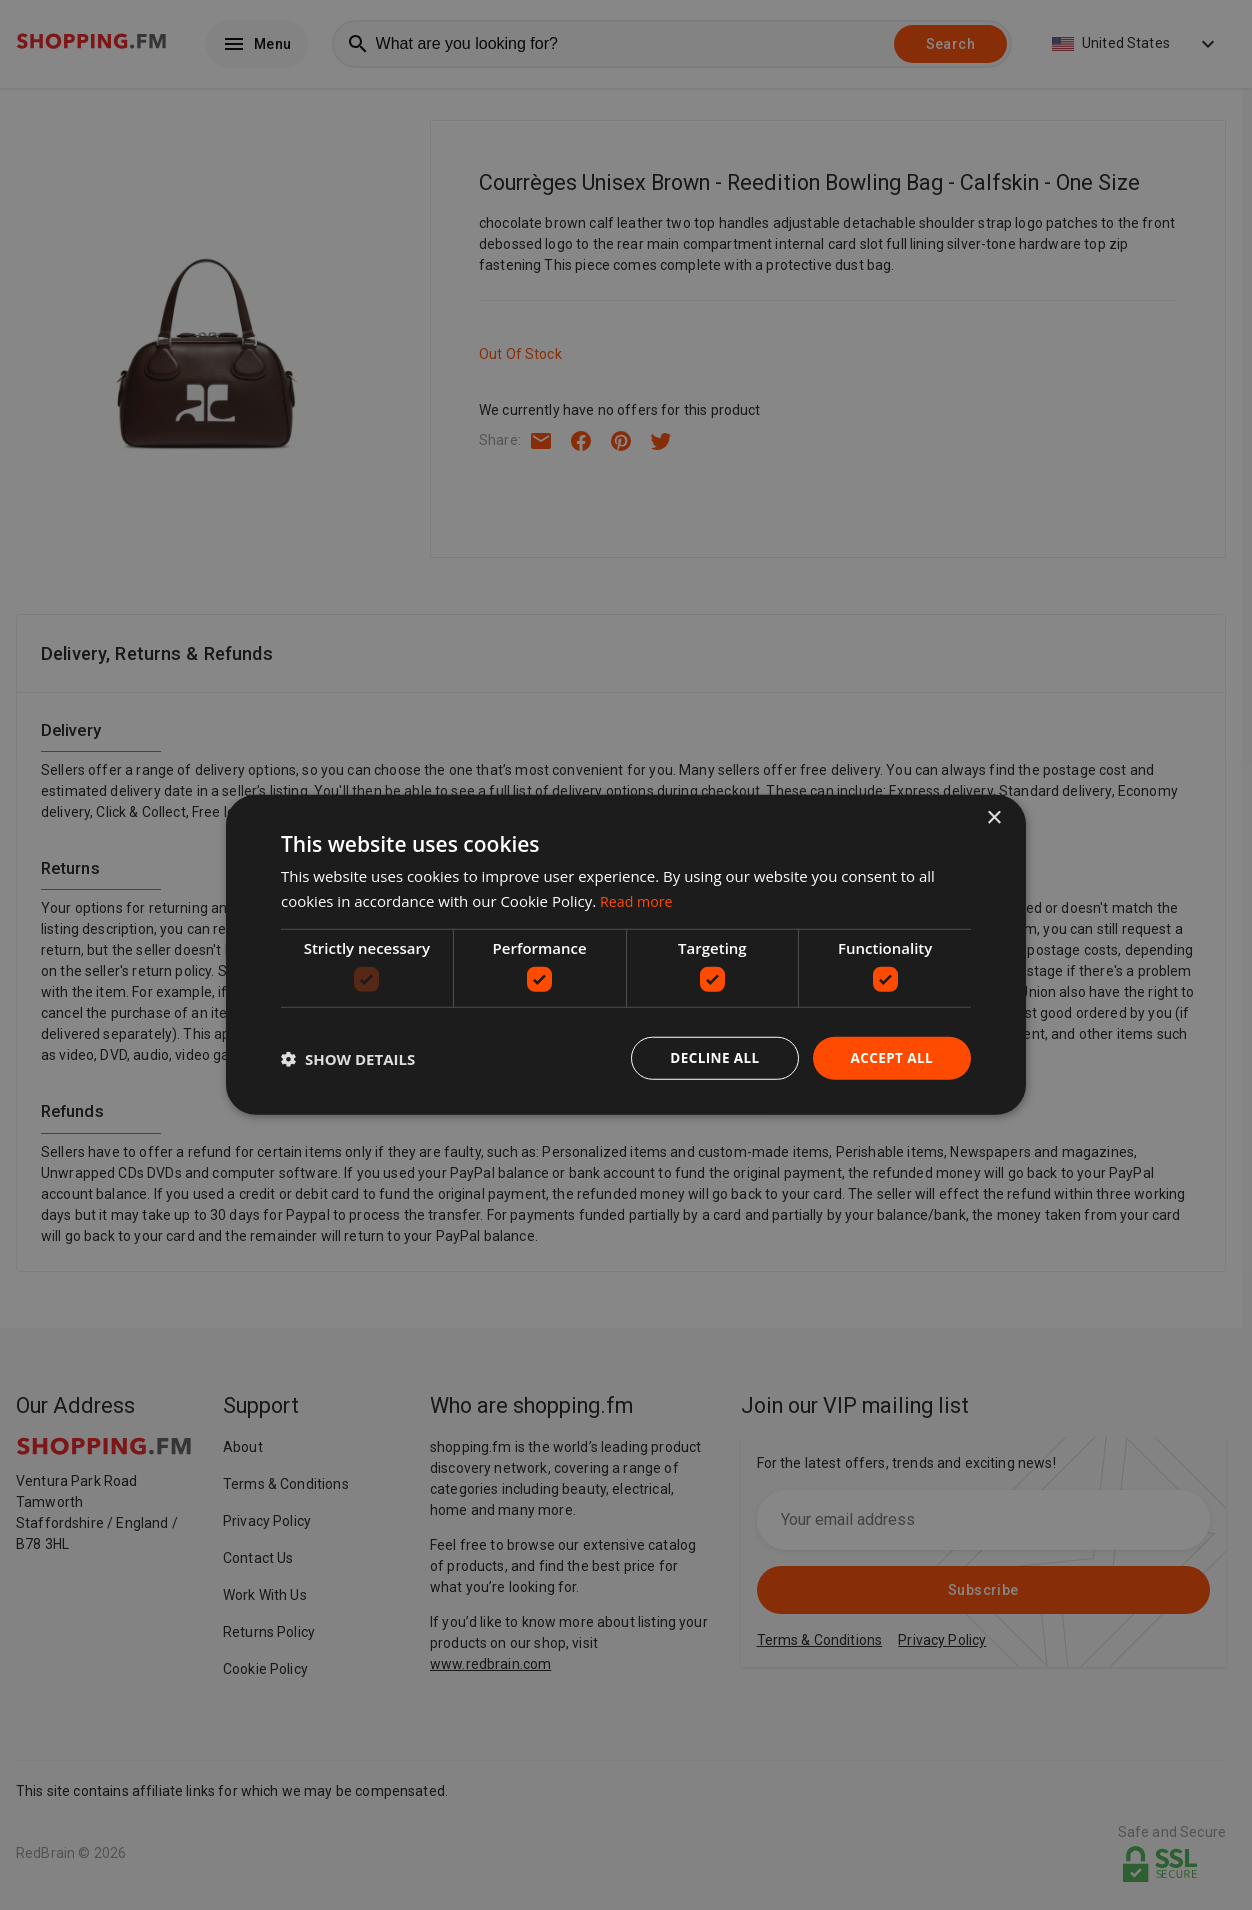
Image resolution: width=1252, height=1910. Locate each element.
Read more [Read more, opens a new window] (638, 900)
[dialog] (626, 955)
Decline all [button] (710, 1057)
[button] (348, 1059)
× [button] (993, 817)
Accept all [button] (890, 1057)
